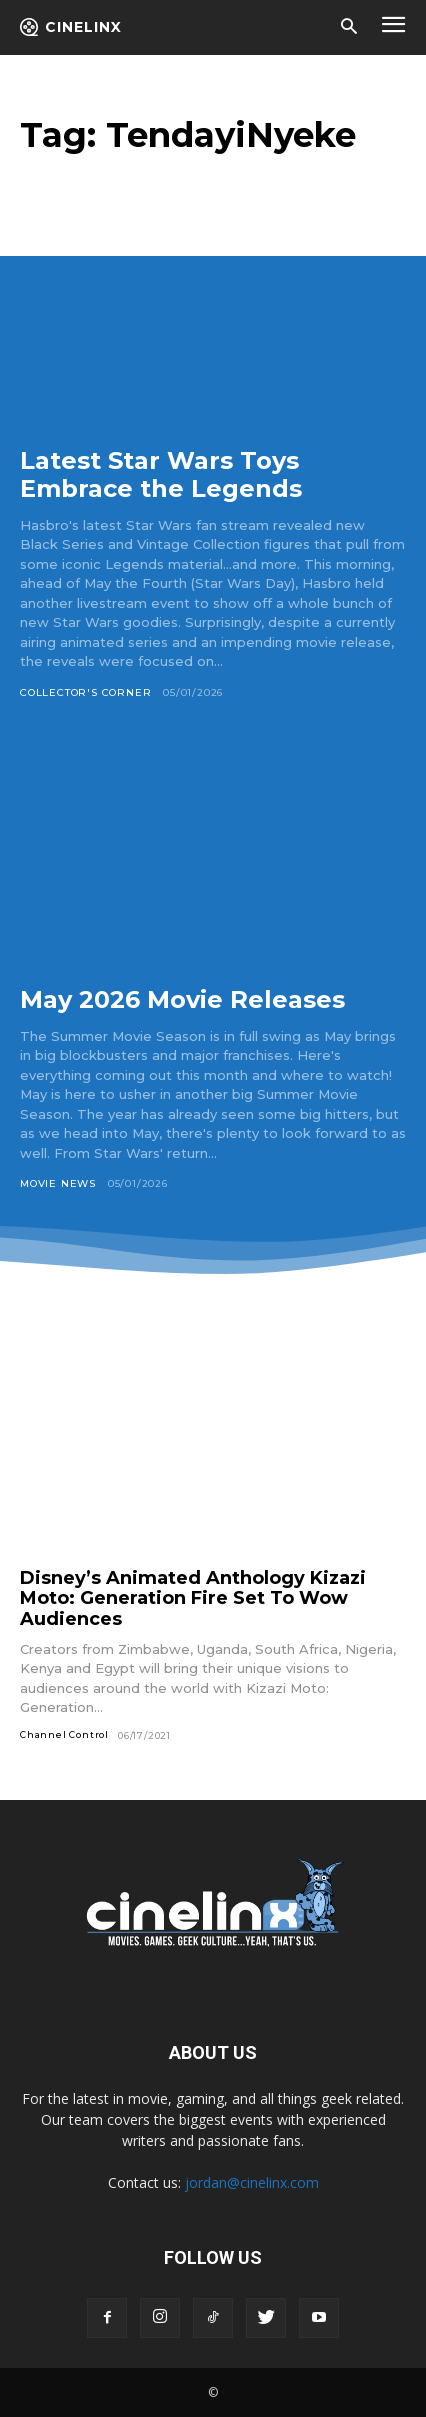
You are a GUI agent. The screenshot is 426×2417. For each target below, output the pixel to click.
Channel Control (64, 1734)
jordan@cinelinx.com (252, 2182)
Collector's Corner (85, 692)
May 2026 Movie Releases (182, 999)
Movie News (58, 1183)
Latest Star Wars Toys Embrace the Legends (161, 474)
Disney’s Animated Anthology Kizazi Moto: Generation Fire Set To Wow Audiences (193, 1598)
